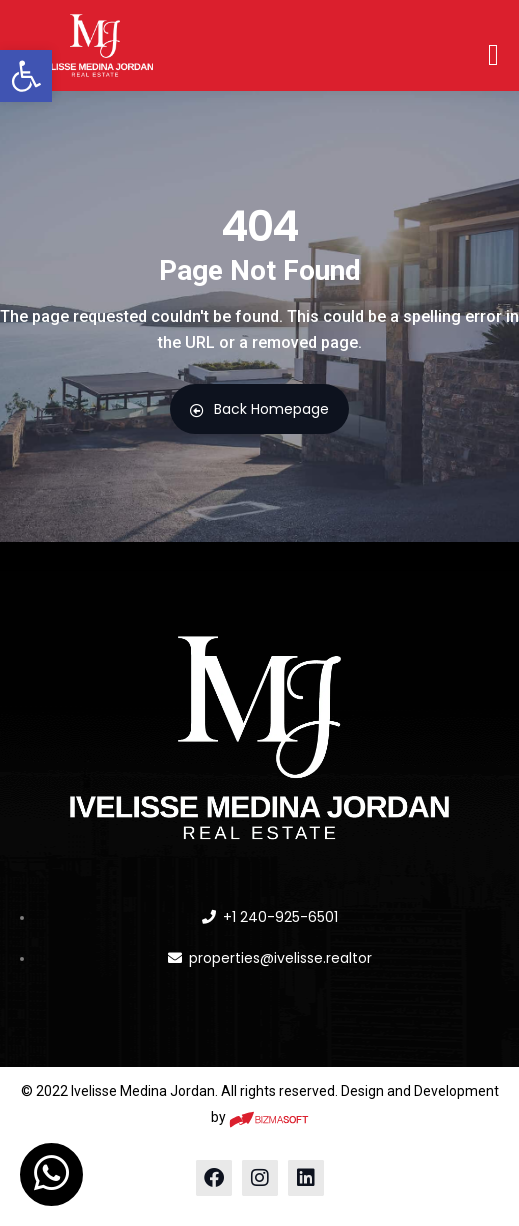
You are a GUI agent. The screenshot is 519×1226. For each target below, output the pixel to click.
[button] (26, 76)
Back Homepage (259, 409)
